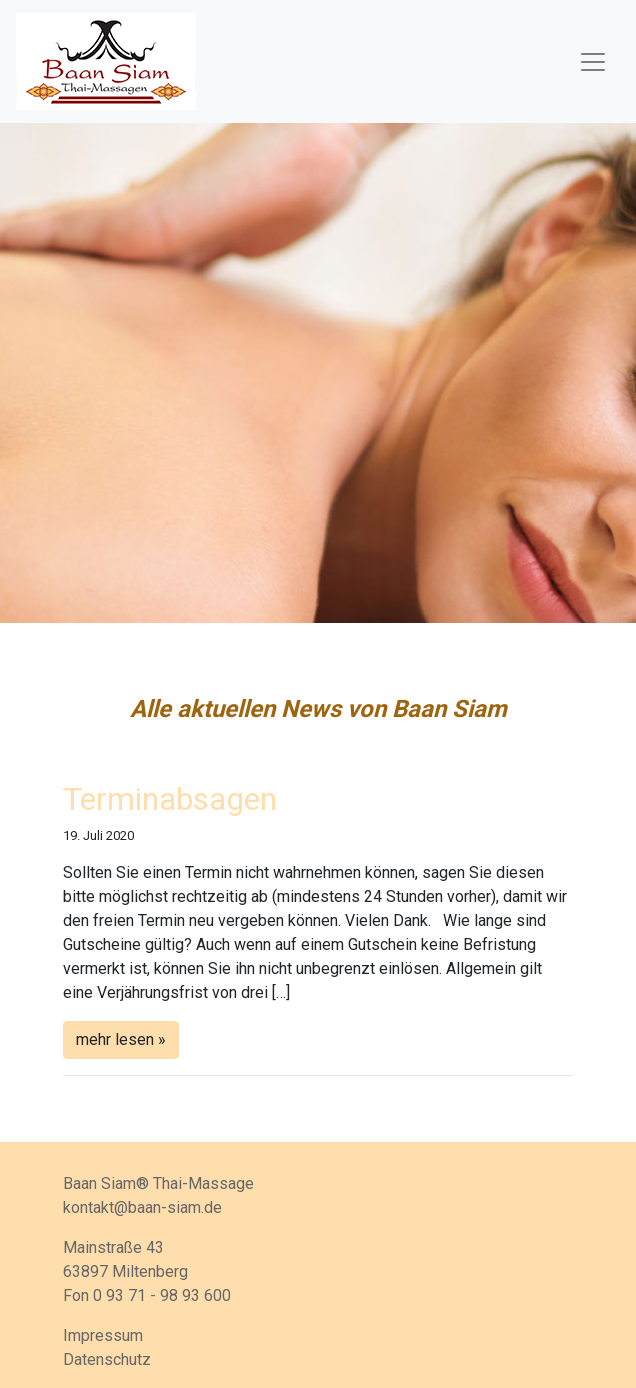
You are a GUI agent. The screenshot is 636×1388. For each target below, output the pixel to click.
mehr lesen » (121, 1039)
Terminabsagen (170, 799)
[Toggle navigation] (593, 62)
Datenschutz (107, 1359)
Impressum (103, 1335)
